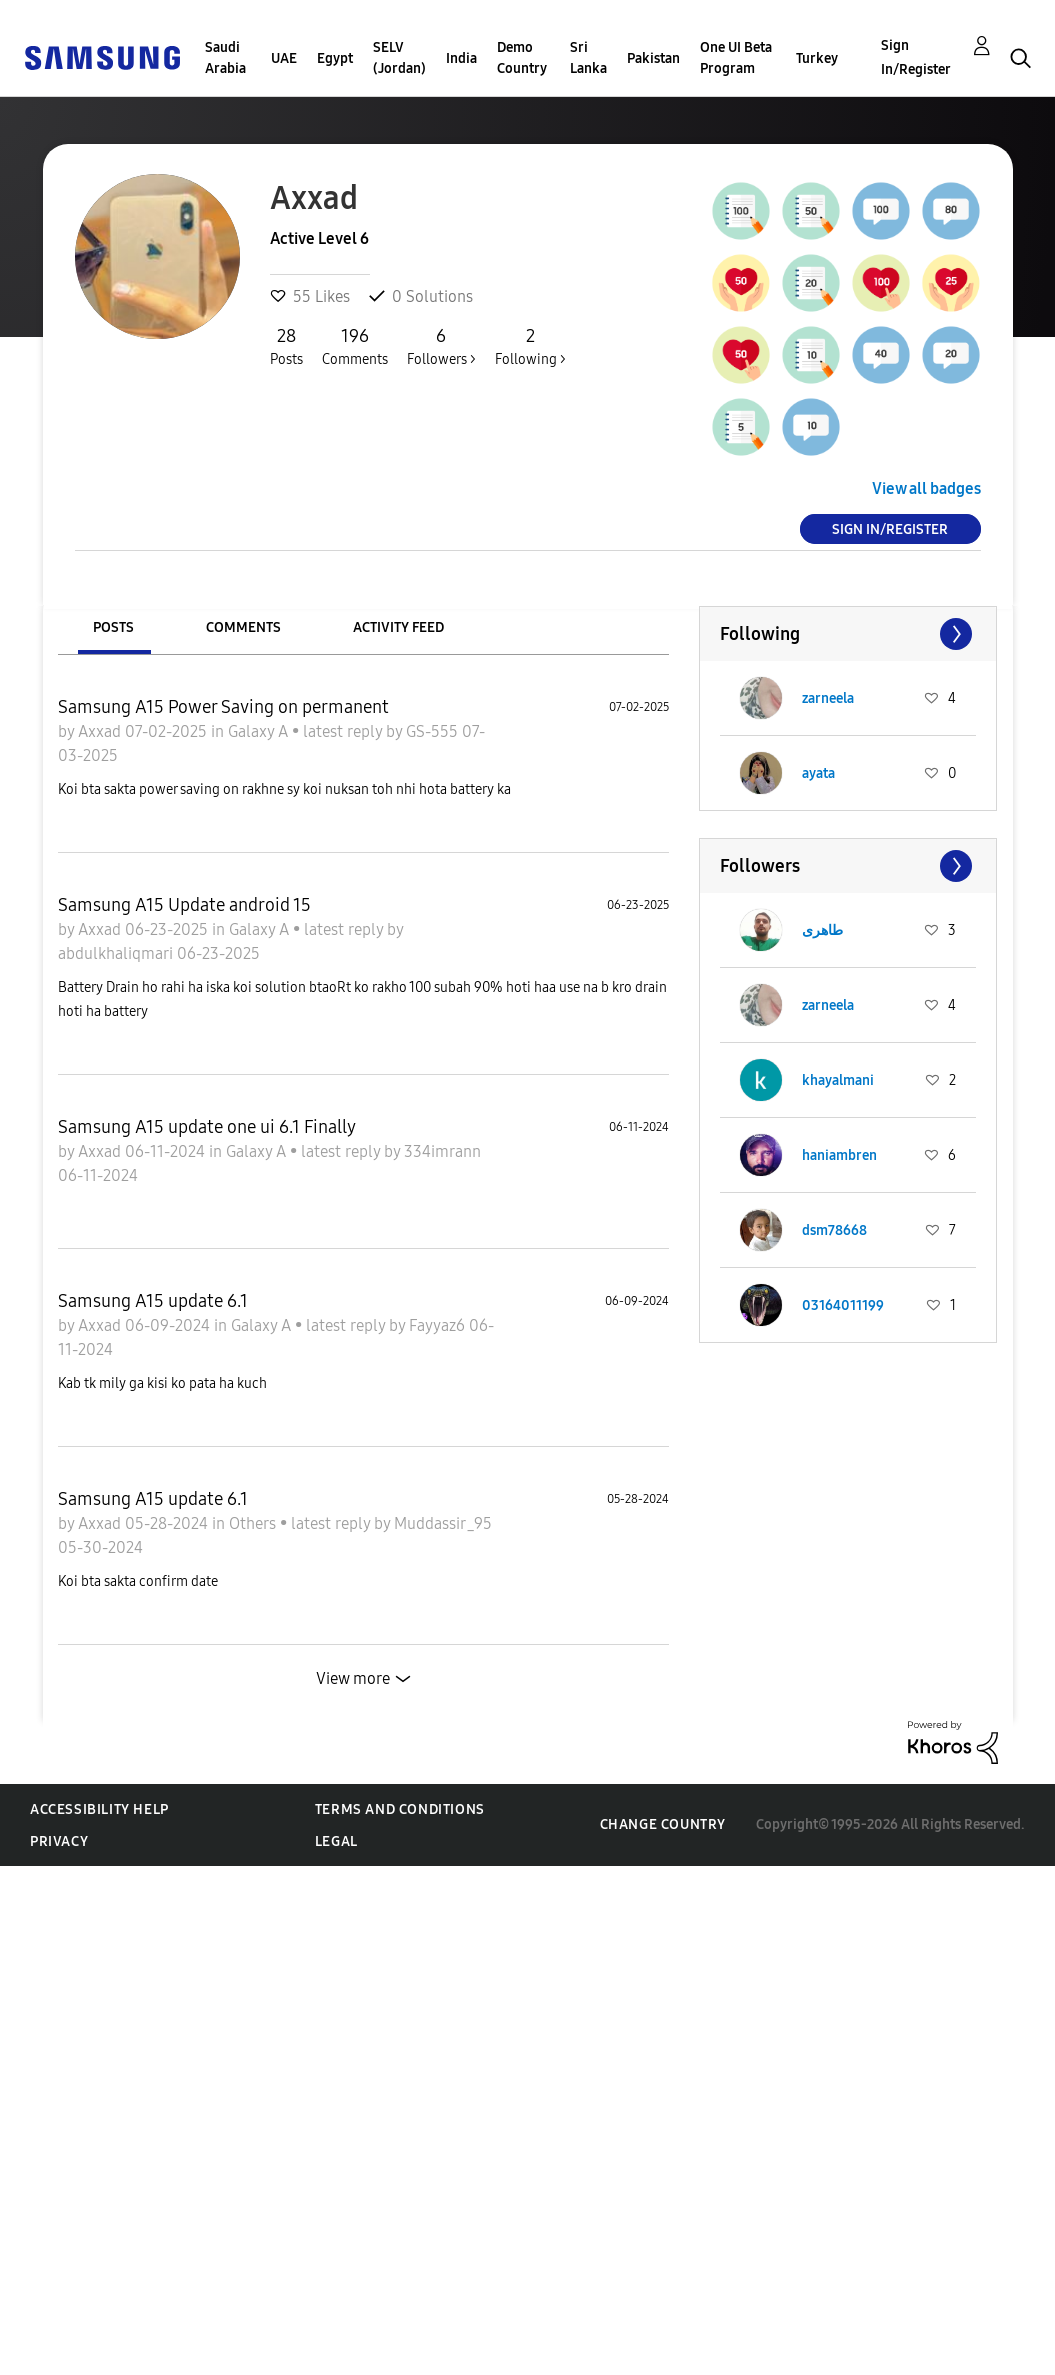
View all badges (926, 488)
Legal (336, 1841)
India (461, 58)
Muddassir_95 (443, 1523)
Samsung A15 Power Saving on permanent (223, 707)
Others (254, 1523)
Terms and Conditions (400, 1809)
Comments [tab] (243, 627)
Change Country (663, 1824)
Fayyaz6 (439, 1325)
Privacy (59, 1841)
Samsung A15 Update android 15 (184, 905)
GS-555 (434, 731)
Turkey (817, 58)
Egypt (335, 58)
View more (353, 1678)
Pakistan (653, 58)
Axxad (101, 731)
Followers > (441, 346)
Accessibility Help (99, 1809)
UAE (284, 58)
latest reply (344, 731)
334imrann (442, 1151)
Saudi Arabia (225, 58)
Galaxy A (260, 731)
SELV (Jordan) (399, 58)
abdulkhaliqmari (117, 953)
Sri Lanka (588, 58)
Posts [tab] (113, 627)
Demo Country (522, 58)
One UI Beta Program (736, 58)
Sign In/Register (916, 57)
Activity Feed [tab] (398, 627)
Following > (530, 346)
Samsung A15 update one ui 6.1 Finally (207, 1127)
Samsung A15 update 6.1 (153, 1301)
